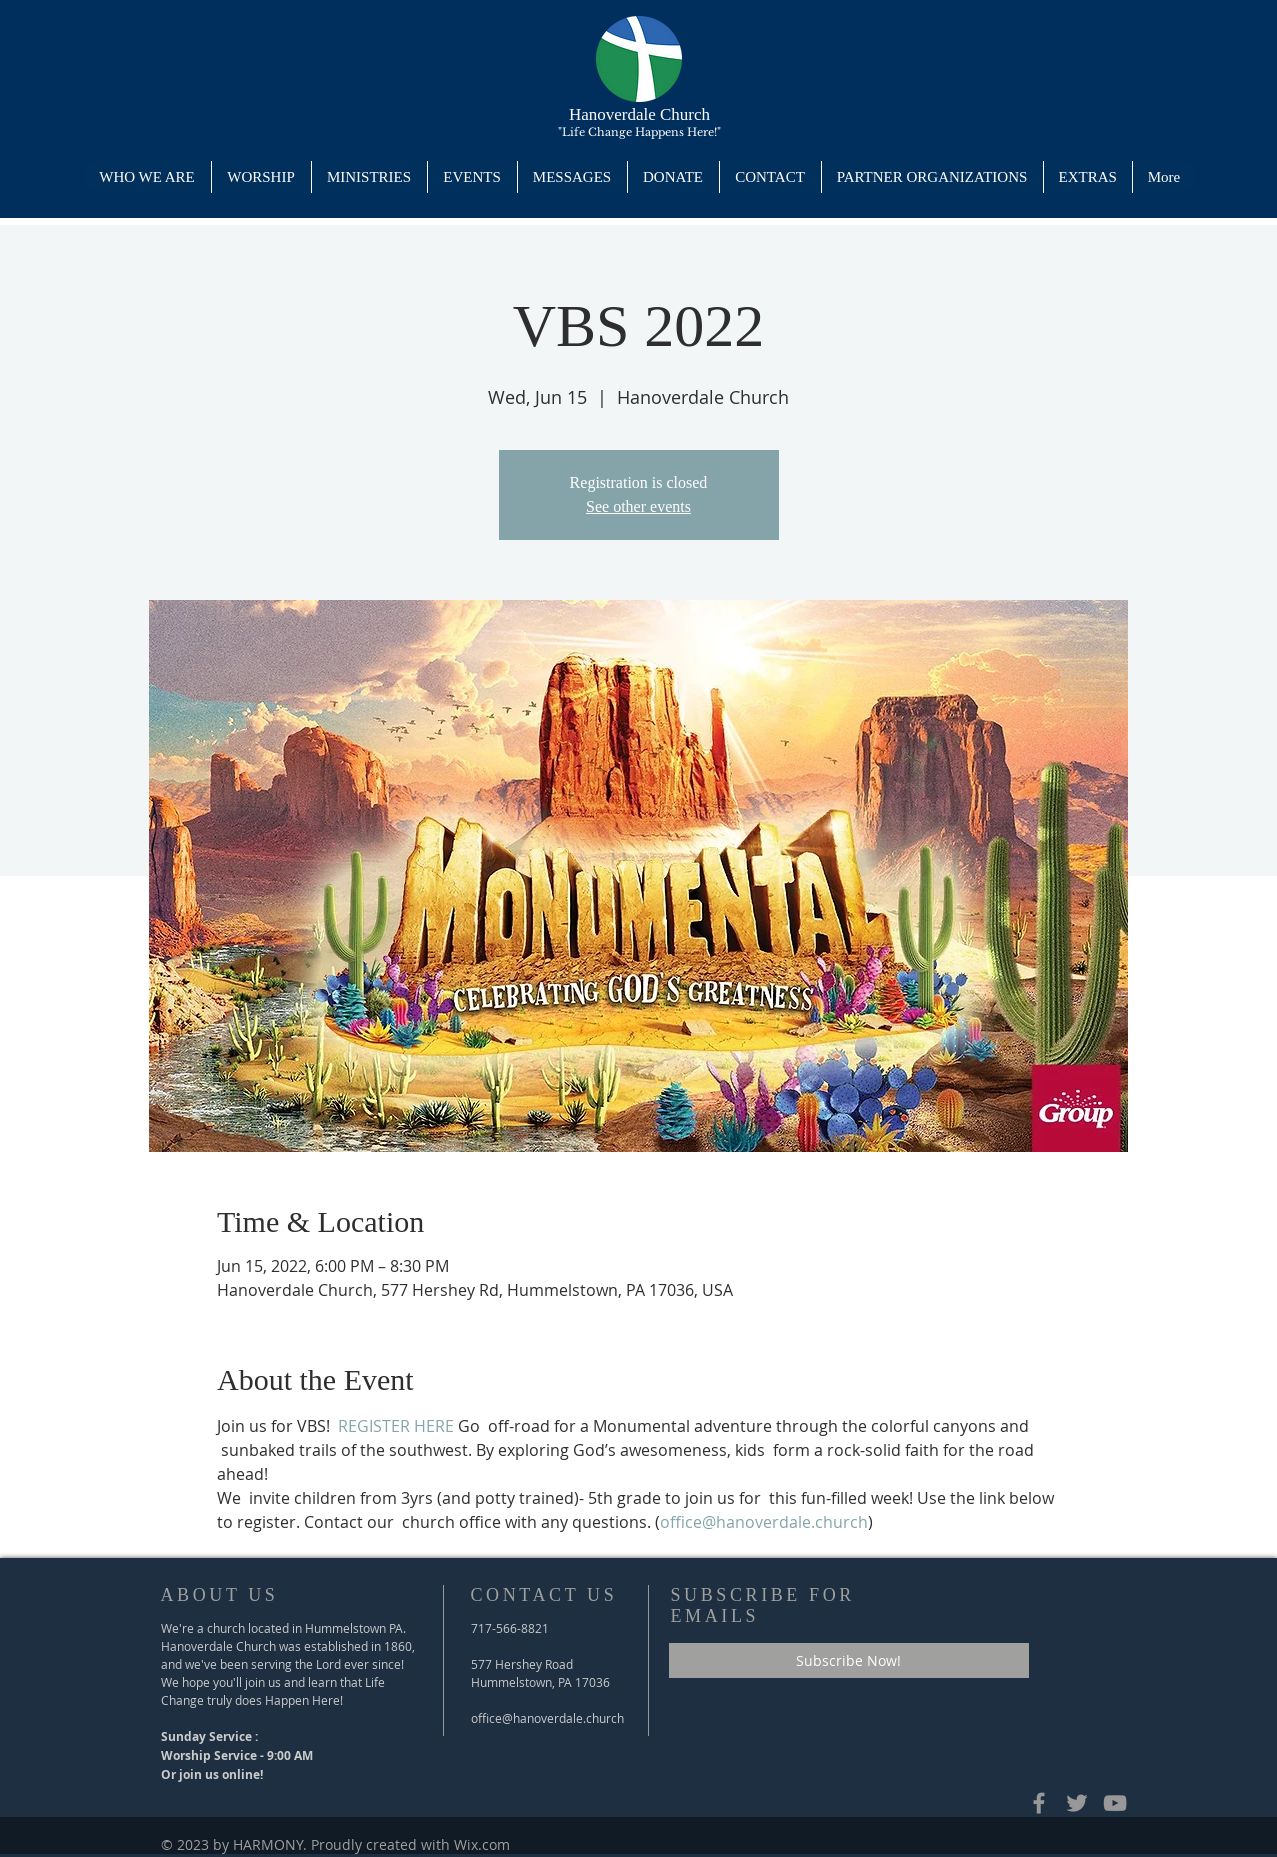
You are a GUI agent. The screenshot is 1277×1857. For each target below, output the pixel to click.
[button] (369, 177)
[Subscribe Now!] (849, 1660)
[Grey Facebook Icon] (1039, 1803)
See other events (638, 506)
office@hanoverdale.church (547, 1718)
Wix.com (482, 1844)
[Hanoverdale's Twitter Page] (1077, 1803)
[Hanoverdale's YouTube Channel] (1115, 1803)
